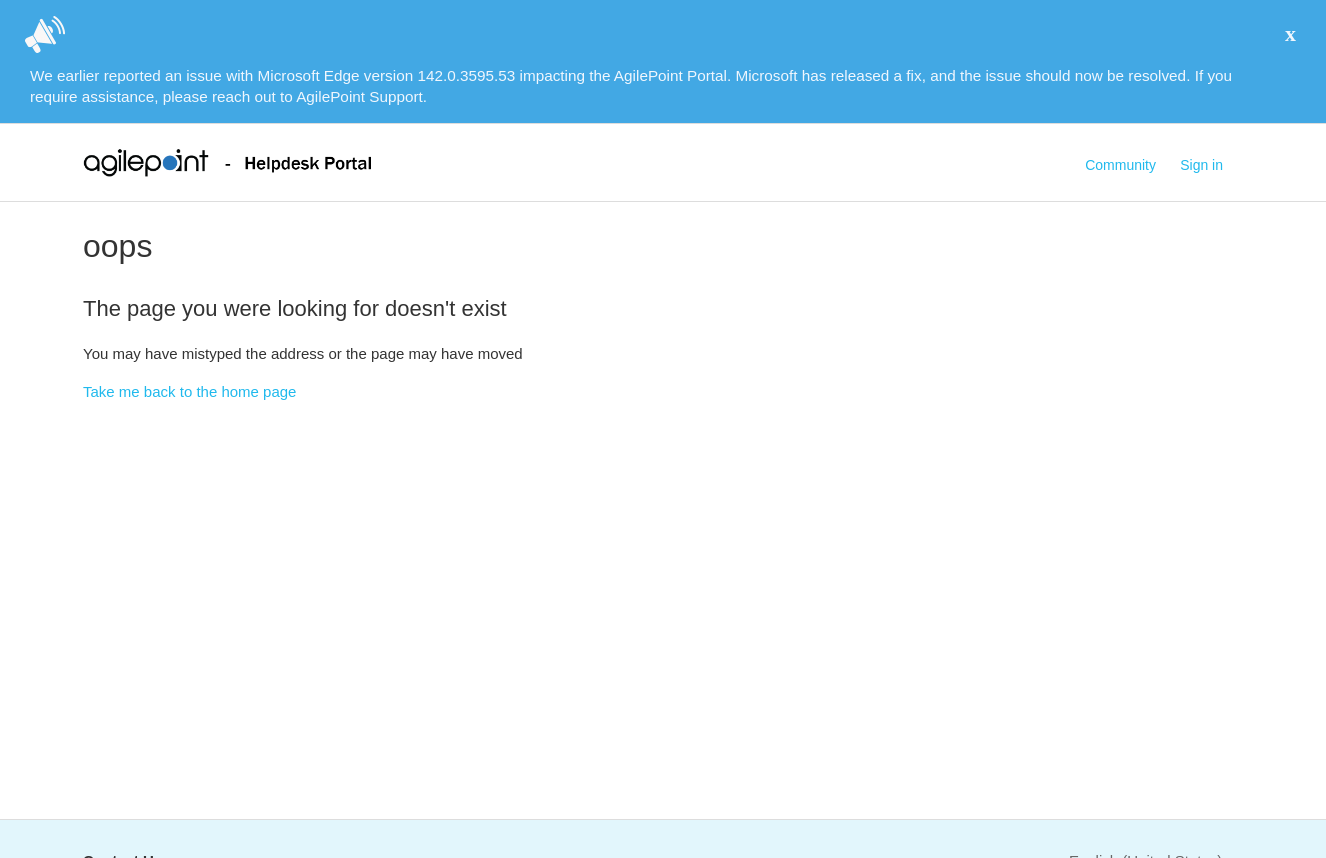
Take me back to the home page (189, 391)
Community (1120, 165)
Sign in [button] (1201, 165)
